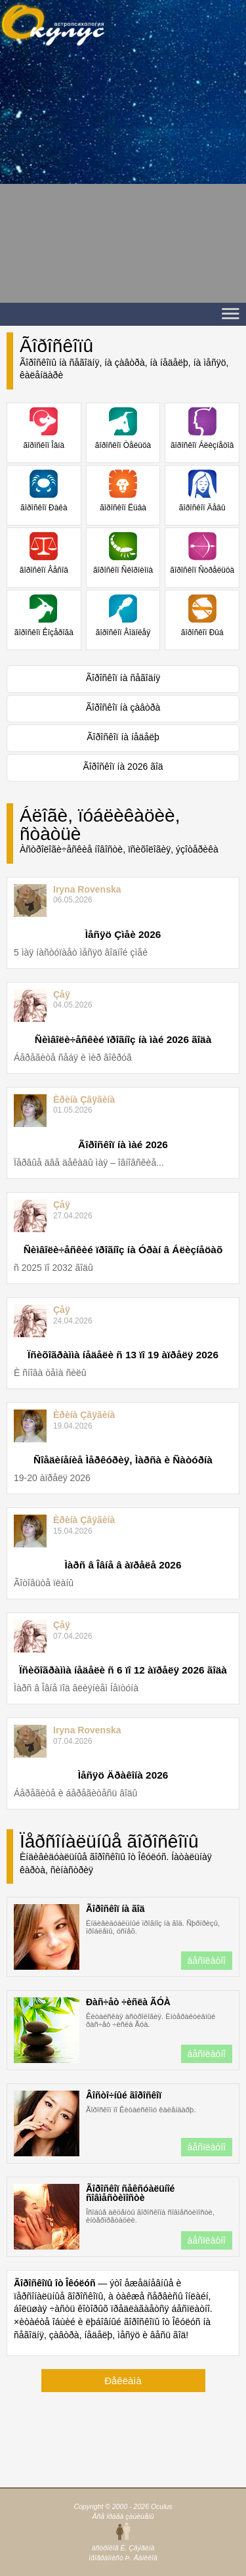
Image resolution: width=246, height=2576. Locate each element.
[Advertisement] (123, 179)
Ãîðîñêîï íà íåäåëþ (123, 737)
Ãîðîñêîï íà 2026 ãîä (123, 766)
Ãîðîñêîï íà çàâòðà (123, 707)
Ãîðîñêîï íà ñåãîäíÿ (123, 678)
